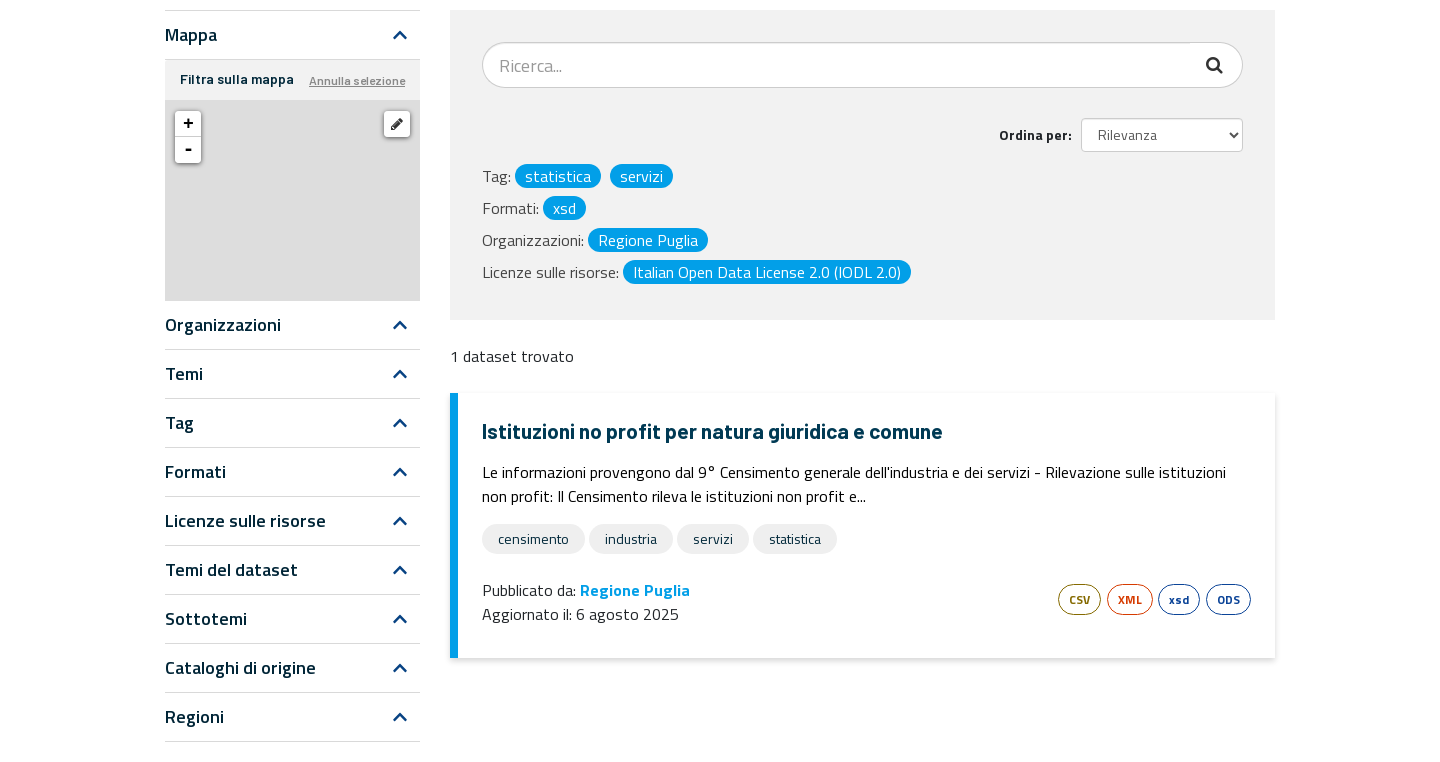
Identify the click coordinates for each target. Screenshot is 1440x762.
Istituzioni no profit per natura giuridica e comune (712, 430)
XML (1130, 599)
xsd (1179, 599)
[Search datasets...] (836, 65)
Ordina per (1033, 134)
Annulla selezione (357, 80)
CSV (1079, 599)
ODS (1228, 599)
